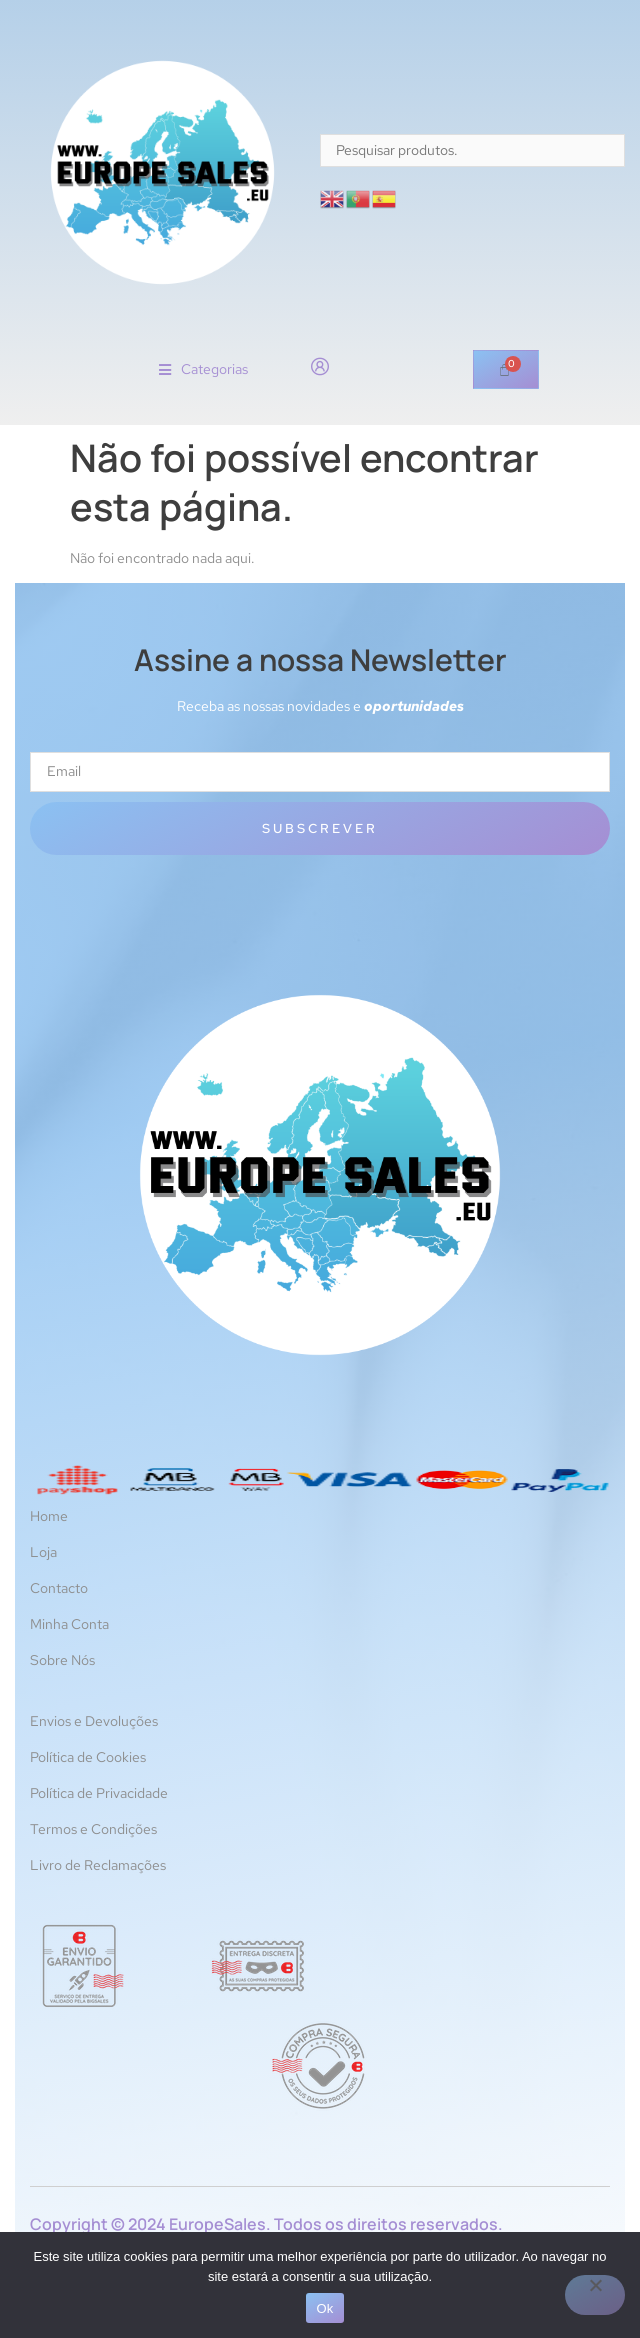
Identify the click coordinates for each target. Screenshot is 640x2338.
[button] (203, 369)
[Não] (595, 2295)
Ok (324, 2308)
